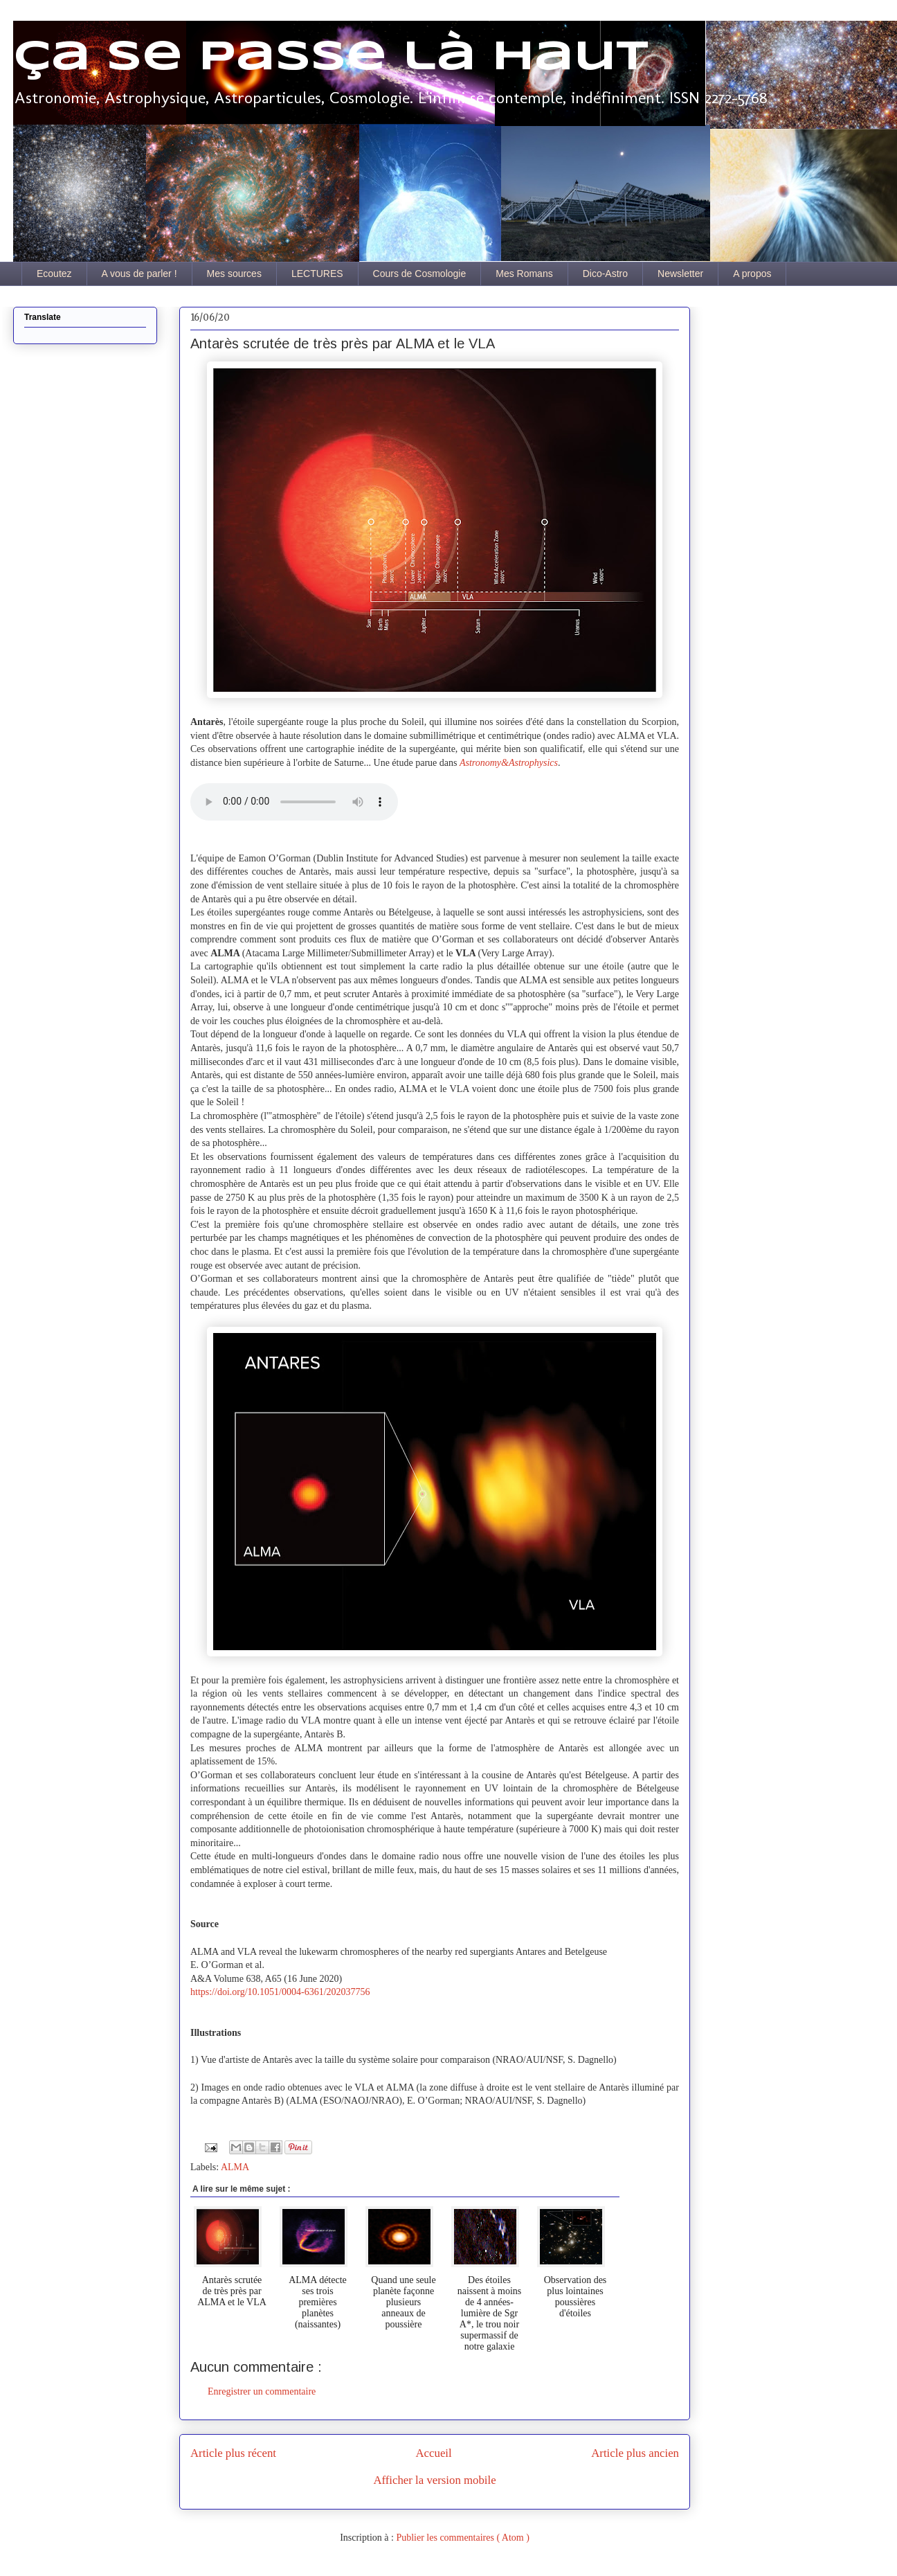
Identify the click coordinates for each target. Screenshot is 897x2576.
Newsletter (680, 273)
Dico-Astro (605, 273)
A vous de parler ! (139, 273)
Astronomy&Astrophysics (509, 763)
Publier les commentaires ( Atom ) (462, 2537)
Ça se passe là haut (331, 57)
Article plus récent (233, 2453)
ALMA (235, 2167)
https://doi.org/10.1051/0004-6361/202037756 (280, 1992)
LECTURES (317, 273)
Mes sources (234, 273)
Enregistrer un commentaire (262, 2391)
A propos (752, 273)
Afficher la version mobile (434, 2480)
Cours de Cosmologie (419, 273)
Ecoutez (54, 273)
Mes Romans (524, 273)
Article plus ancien (635, 2453)
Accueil (434, 2453)
